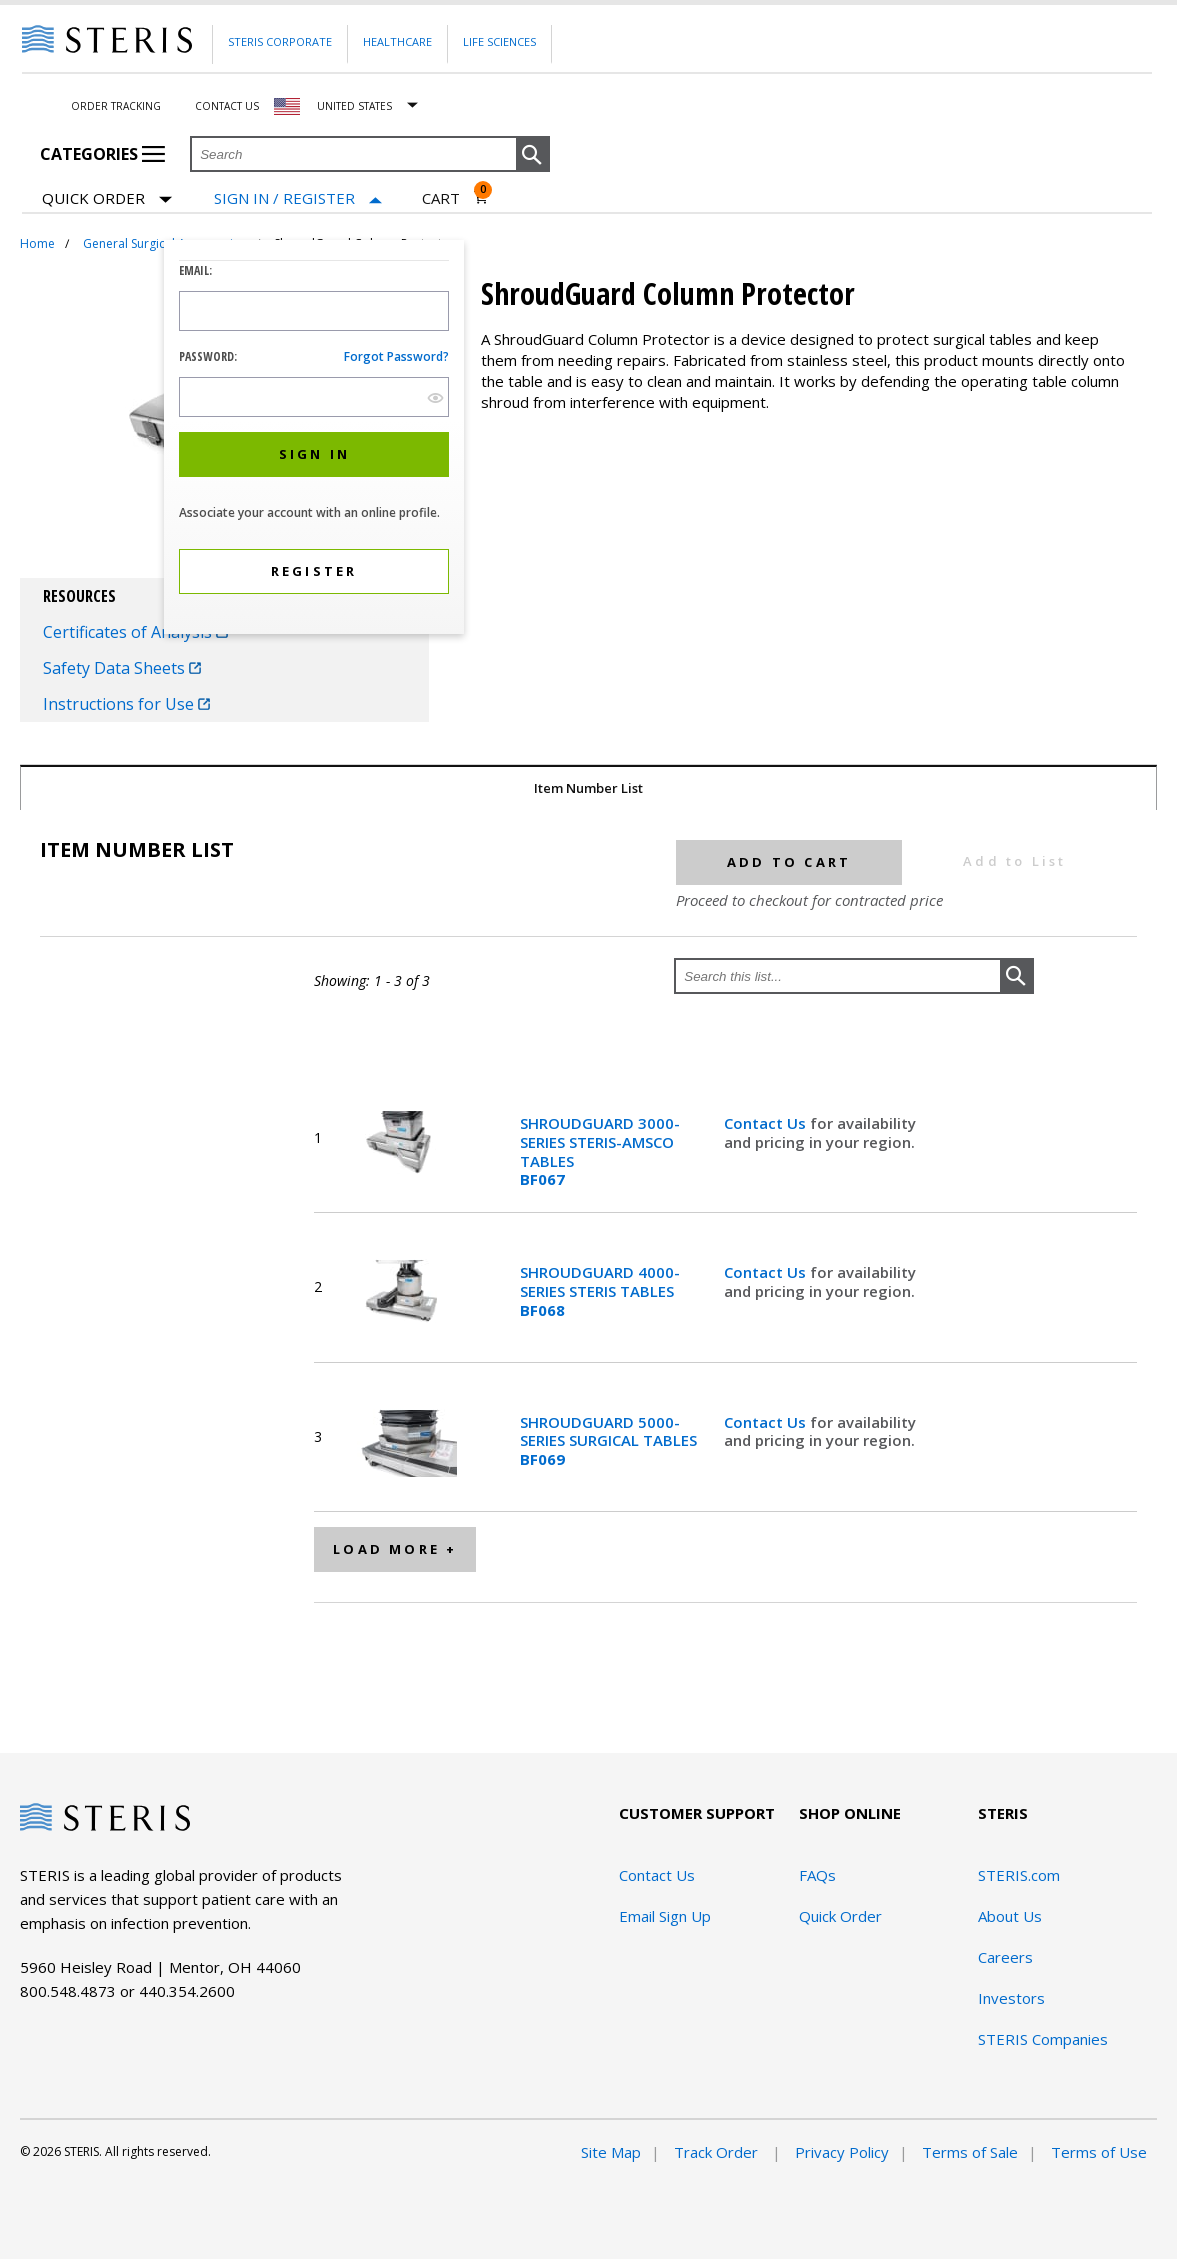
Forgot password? (396, 356)
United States (354, 106)
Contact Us (227, 106)
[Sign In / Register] (298, 198)
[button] (533, 155)
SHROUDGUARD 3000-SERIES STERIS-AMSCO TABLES (600, 1151)
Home (37, 243)
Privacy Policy (842, 2152)
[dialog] (314, 439)
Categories (102, 154)
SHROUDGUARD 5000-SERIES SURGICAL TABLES (608, 1441)
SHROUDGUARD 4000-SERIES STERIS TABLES (600, 1291)
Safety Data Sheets (122, 668)
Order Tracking (116, 106)
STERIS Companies (1043, 2039)
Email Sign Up (665, 1916)
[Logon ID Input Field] (314, 311)
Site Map (611, 2152)
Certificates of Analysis (135, 632)
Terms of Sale (970, 2152)
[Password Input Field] (314, 397)
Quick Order (107, 199)
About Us (1010, 1916)
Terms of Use (1099, 2152)
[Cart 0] (455, 198)
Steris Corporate (280, 41)
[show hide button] (435, 397)
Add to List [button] (1014, 861)
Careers (1005, 1957)
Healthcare (397, 41)
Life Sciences (499, 41)
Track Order (718, 2152)
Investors (1011, 1998)
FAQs (817, 1875)
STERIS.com (1019, 1875)
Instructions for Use (126, 704)
